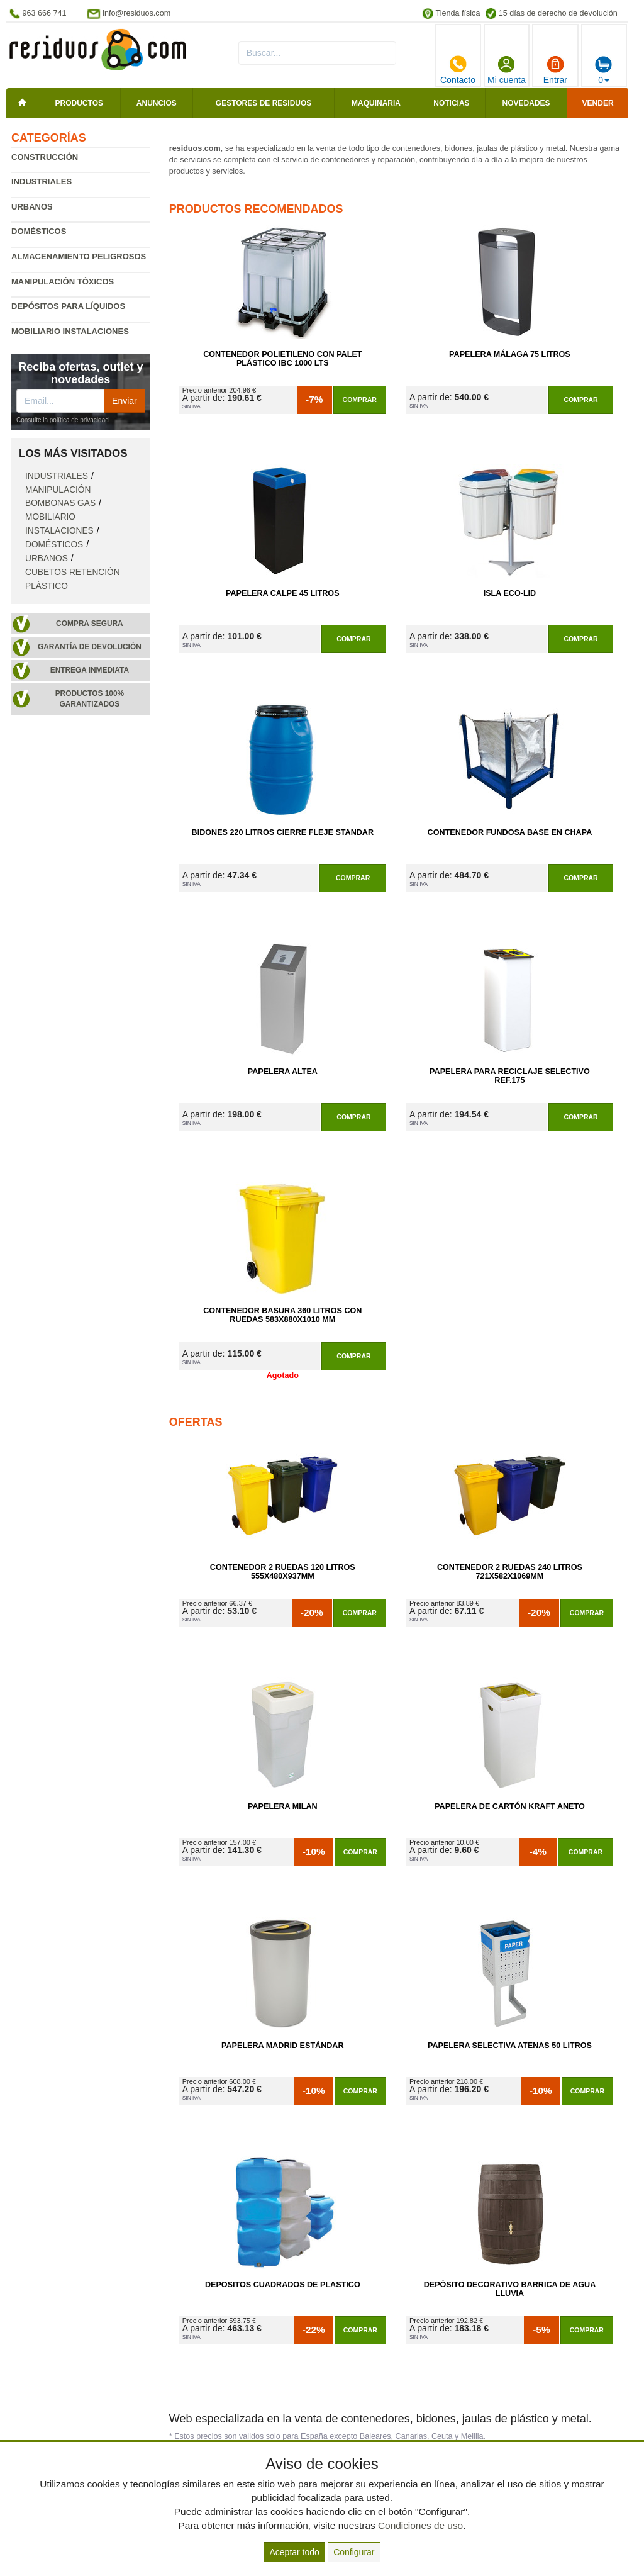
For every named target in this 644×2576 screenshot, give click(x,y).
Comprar (360, 399)
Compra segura (89, 623)
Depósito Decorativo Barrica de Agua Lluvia (510, 2289)
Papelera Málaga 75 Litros (509, 354)
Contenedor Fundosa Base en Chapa (510, 832)
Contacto (457, 70)
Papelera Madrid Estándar (282, 2045)
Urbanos (32, 206)
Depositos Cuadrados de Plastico (282, 2284)
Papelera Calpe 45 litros (283, 593)
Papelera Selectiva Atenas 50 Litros (510, 2045)
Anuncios (156, 103)
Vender (598, 103)
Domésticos (38, 231)
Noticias (451, 103)
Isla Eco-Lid (510, 593)
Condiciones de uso (420, 2525)
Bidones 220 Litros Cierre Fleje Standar (283, 832)
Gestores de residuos (263, 103)
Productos (79, 103)
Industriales (41, 181)
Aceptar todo (294, 2552)
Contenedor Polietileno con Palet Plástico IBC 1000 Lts (282, 358)
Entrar (555, 70)
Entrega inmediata (89, 670)
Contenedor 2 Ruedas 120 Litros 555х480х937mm (282, 1572)
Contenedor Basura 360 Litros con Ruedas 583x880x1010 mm (282, 1315)
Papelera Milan (283, 1806)
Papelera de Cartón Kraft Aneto (510, 1806)
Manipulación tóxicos (62, 281)
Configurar (353, 2552)
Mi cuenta (506, 70)
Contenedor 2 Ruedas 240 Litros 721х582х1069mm (509, 1572)
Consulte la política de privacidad (62, 420)
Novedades (526, 103)
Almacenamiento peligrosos (78, 256)
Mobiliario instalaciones (70, 331)
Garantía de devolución (90, 646)
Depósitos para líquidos (68, 306)
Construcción (44, 157)
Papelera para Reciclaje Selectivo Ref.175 (510, 1076)
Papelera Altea (283, 1071)
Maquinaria (376, 103)
